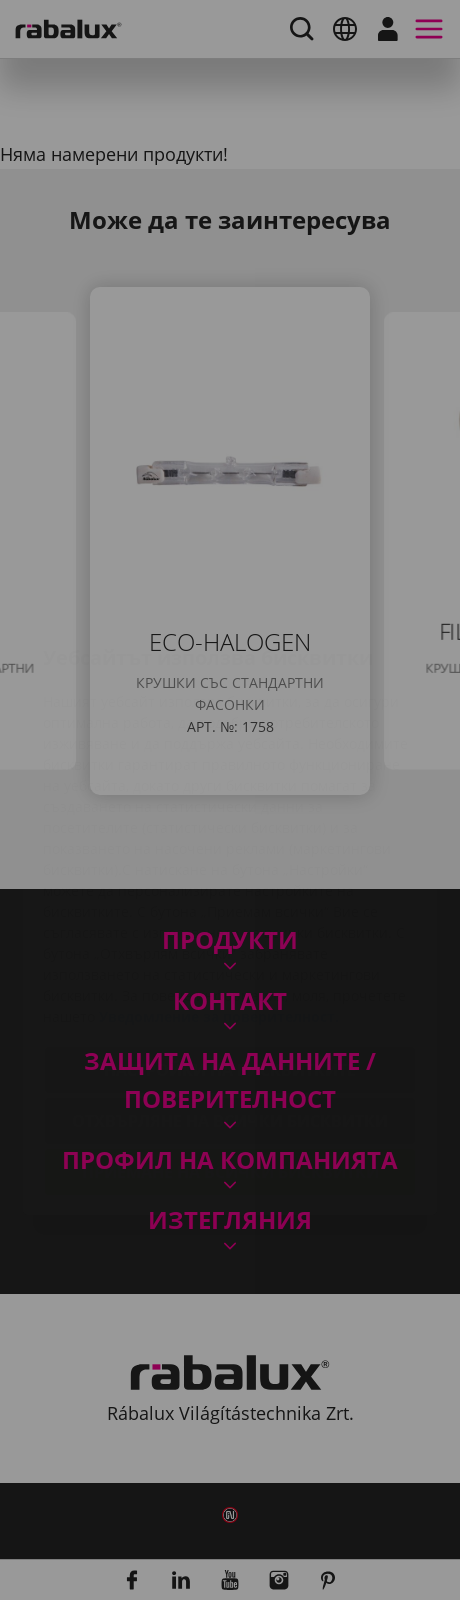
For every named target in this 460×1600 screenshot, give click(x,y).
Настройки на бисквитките (230, 951)
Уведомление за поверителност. (219, 897)
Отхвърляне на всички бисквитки (230, 1002)
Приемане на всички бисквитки (230, 1053)
